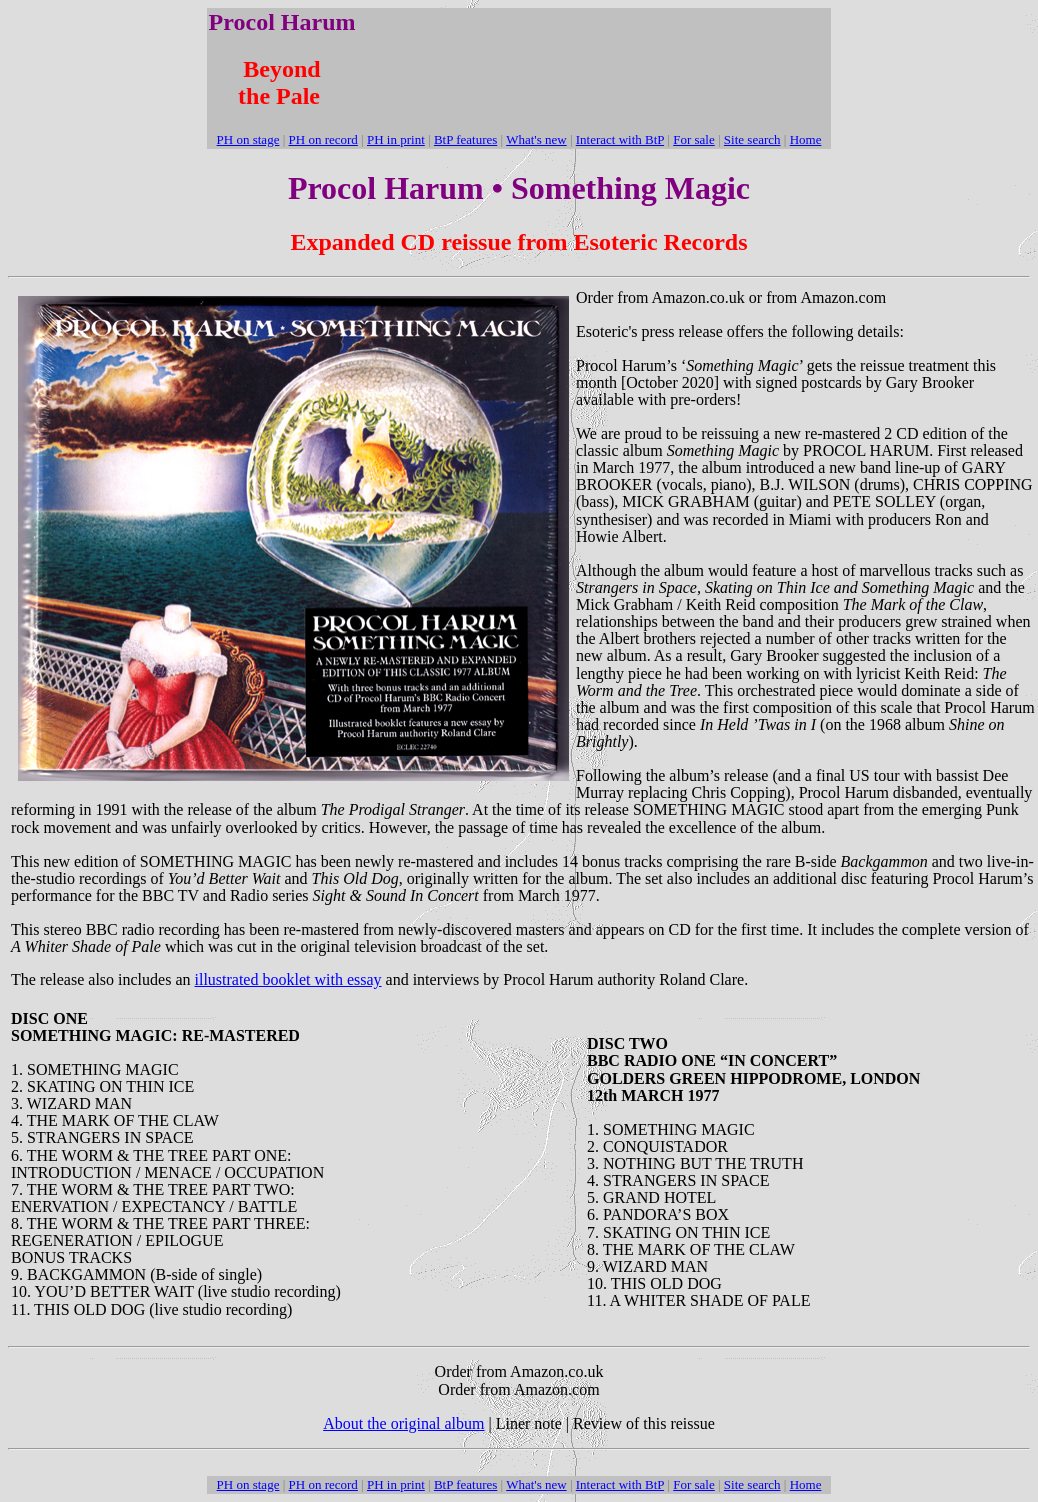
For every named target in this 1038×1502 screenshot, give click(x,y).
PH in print (396, 139)
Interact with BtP (620, 139)
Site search (752, 139)
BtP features (465, 139)
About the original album (403, 1423)
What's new (536, 139)
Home (806, 139)
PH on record (323, 139)
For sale (694, 139)
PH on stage (248, 139)
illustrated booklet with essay (287, 979)
